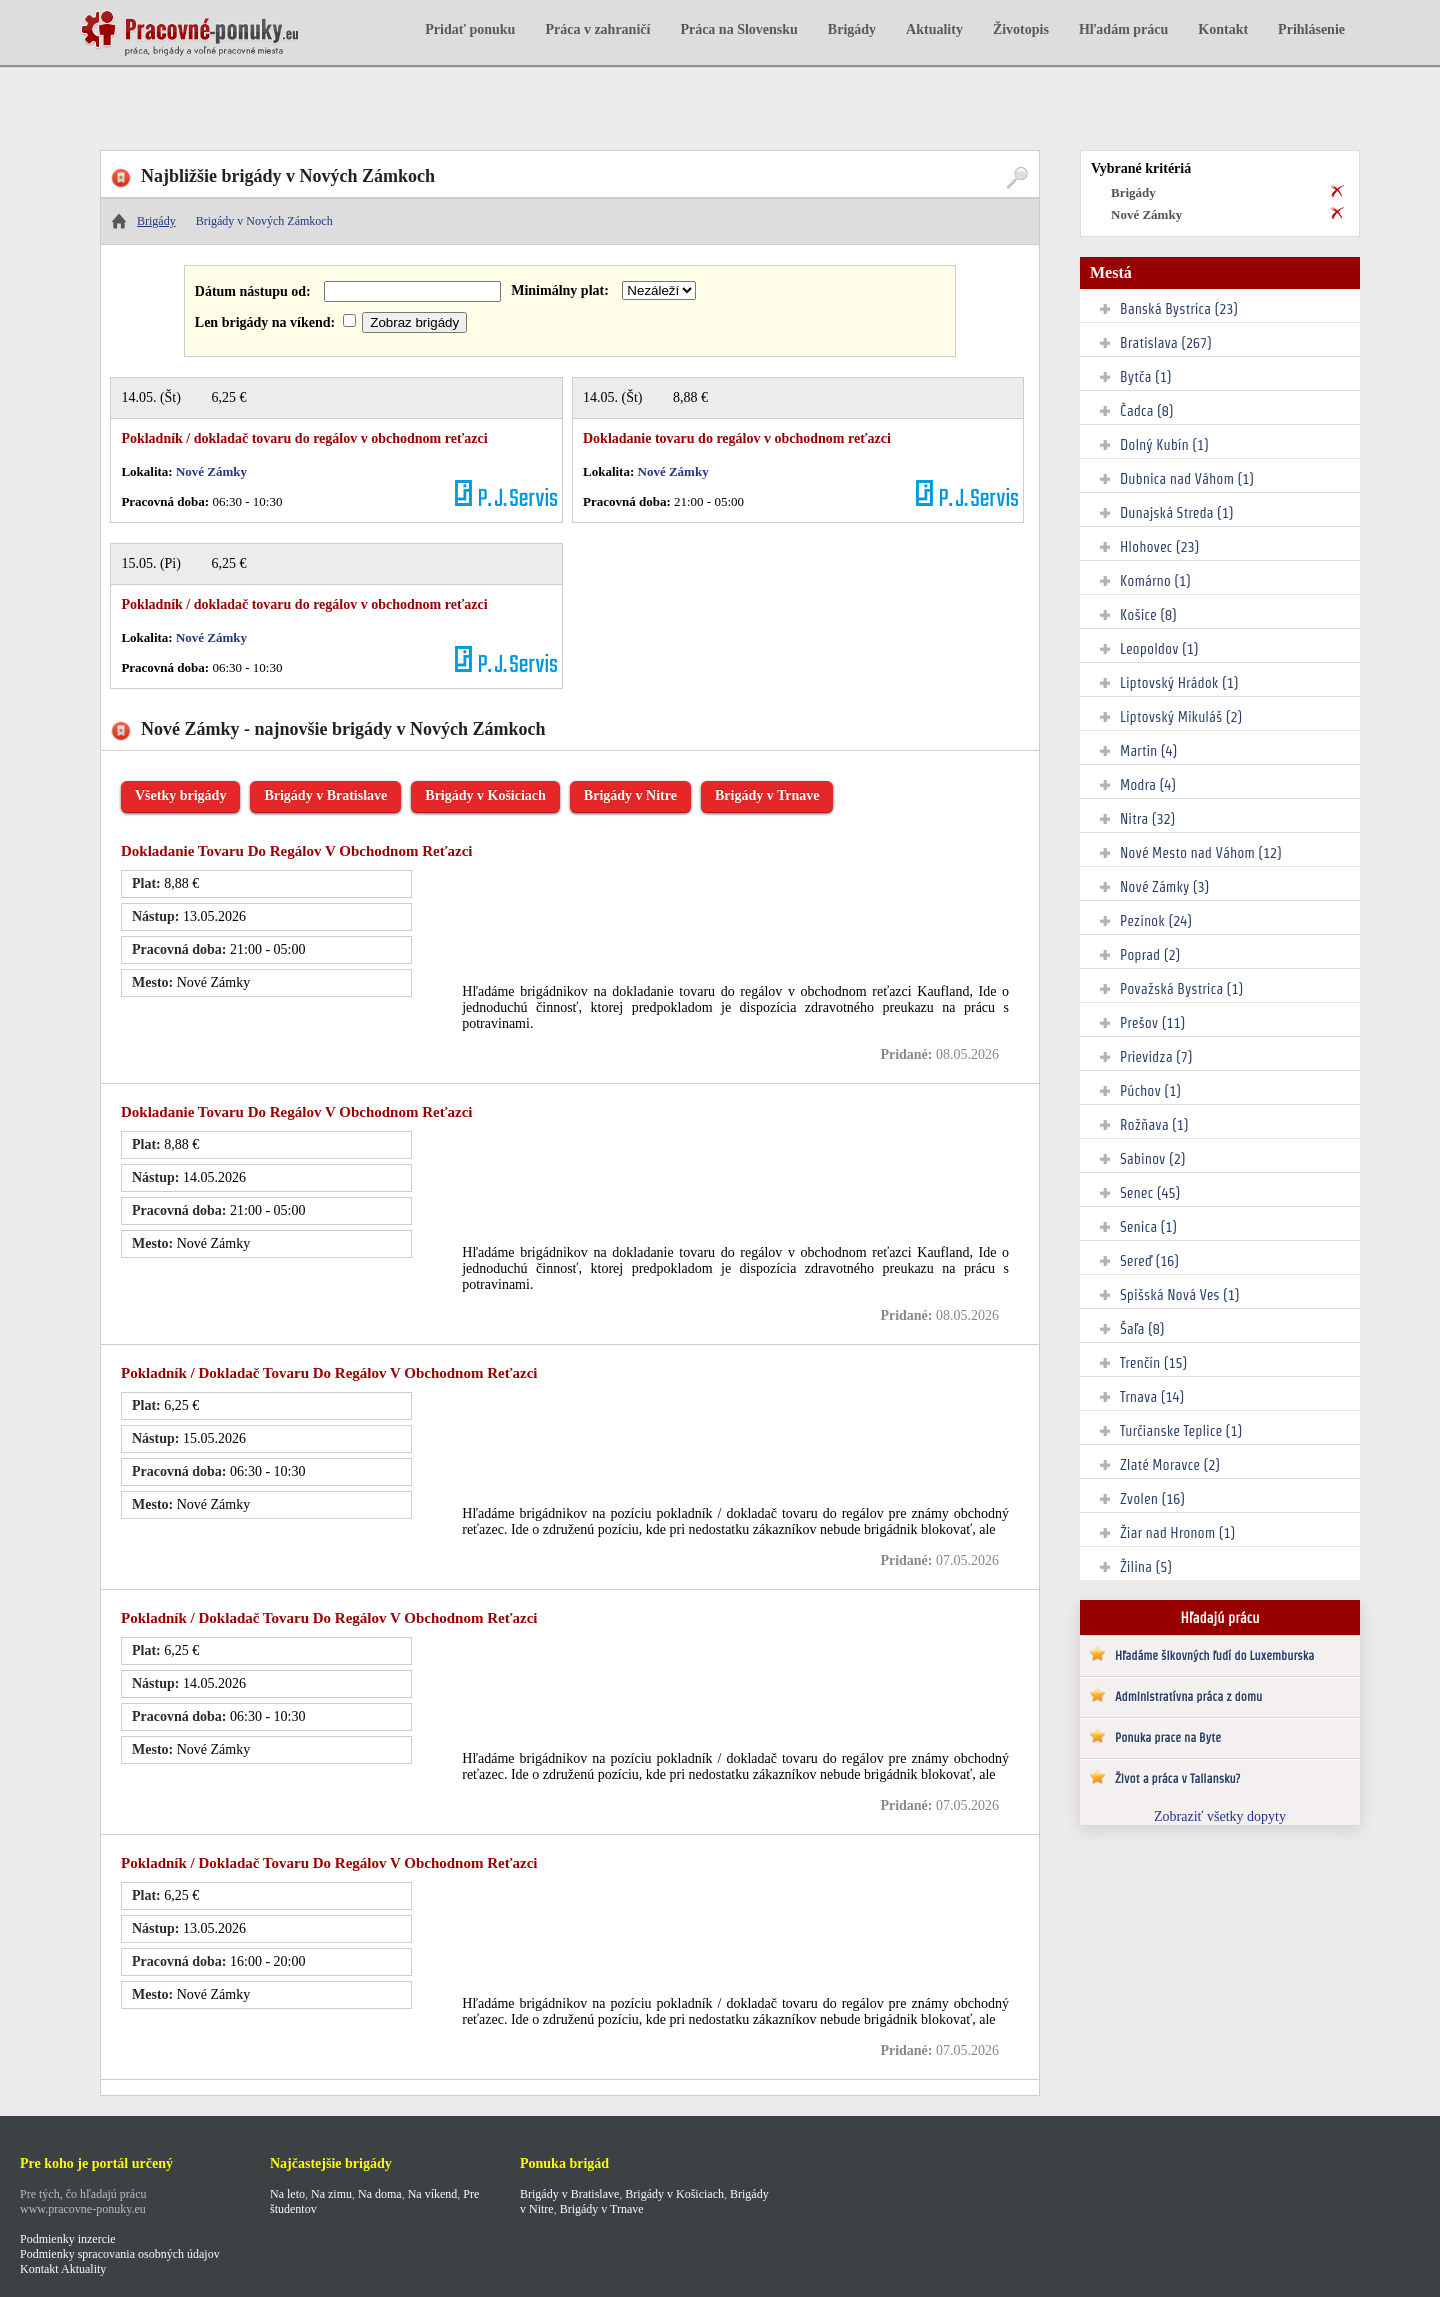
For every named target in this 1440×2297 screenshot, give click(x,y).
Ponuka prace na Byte (1168, 1737)
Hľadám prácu (1123, 29)
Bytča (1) (1145, 377)
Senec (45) (1150, 1193)
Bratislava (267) (1166, 343)
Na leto (287, 2194)
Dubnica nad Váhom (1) (1187, 479)
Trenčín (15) (1153, 1363)
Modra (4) (1148, 785)
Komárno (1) (1155, 581)
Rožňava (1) (1154, 1125)
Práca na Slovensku (738, 29)
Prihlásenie (1311, 29)
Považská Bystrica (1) (1181, 989)
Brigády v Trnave (767, 795)
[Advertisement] (444, 97)
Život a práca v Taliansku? (1177, 1778)
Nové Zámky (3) (1164, 887)
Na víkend (433, 2194)
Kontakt (1223, 29)
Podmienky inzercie (68, 2239)
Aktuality (934, 29)
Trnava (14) (1152, 1397)
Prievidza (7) (1156, 1057)
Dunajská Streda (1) (1177, 513)
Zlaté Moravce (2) (1170, 1465)
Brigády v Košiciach (485, 795)
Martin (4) (1148, 751)
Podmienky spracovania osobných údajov (120, 2254)
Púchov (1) (1150, 1091)
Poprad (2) (1150, 955)
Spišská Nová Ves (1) (1180, 1295)
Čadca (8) (1147, 411)
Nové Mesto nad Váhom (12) (1201, 853)
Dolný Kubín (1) (1164, 445)
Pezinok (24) (1156, 921)
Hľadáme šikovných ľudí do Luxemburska (1214, 1655)
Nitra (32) (1147, 819)
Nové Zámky (211, 471)
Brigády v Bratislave (325, 795)
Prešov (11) (1152, 1023)
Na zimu (331, 2194)
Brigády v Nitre (630, 795)
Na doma (380, 2194)
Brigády (852, 29)
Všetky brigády (180, 795)
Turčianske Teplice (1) (1181, 1431)
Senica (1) (1148, 1227)
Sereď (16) (1149, 1261)
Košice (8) (1148, 615)
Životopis (1021, 29)
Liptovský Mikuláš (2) (1181, 717)
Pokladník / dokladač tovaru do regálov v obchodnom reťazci (304, 438)
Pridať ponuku (470, 29)
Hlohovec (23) (1159, 547)
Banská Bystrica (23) (1179, 309)
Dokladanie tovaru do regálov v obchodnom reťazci (737, 438)
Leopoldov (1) (1159, 649)
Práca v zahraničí (597, 29)
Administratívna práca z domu (1188, 1696)
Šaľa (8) (1142, 1329)
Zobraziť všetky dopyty (1220, 1816)
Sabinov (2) (1152, 1159)
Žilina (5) (1146, 1567)
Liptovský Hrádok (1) (1179, 683)
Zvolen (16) (1152, 1499)
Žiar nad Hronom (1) (1177, 1533)
